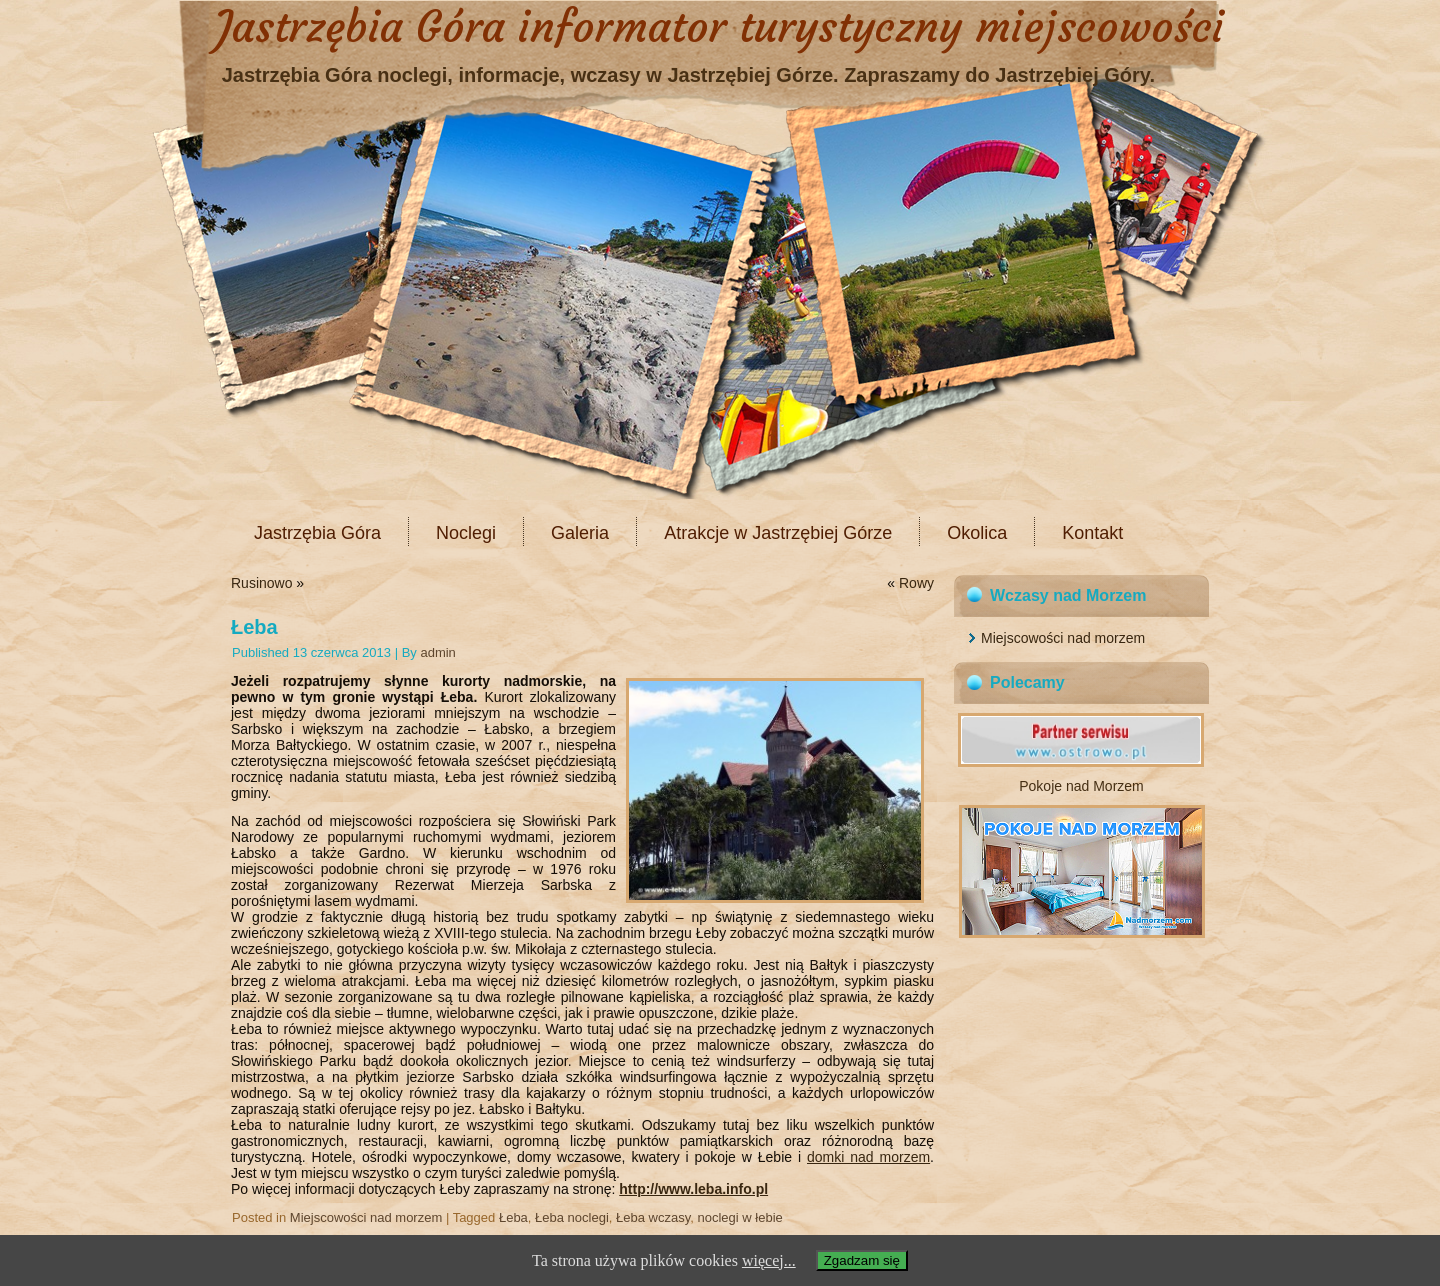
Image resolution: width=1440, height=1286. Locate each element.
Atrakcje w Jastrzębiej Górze (778, 533)
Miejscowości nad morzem (366, 1217)
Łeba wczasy (653, 1217)
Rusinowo (261, 583)
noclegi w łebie (739, 1217)
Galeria (580, 533)
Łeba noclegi (572, 1217)
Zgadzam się (862, 1260)
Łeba (513, 1217)
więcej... (769, 1260)
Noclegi (466, 533)
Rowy (916, 583)
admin (437, 652)
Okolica (977, 533)
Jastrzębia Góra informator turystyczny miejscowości (720, 27)
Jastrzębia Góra (317, 533)
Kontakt (1092, 533)
